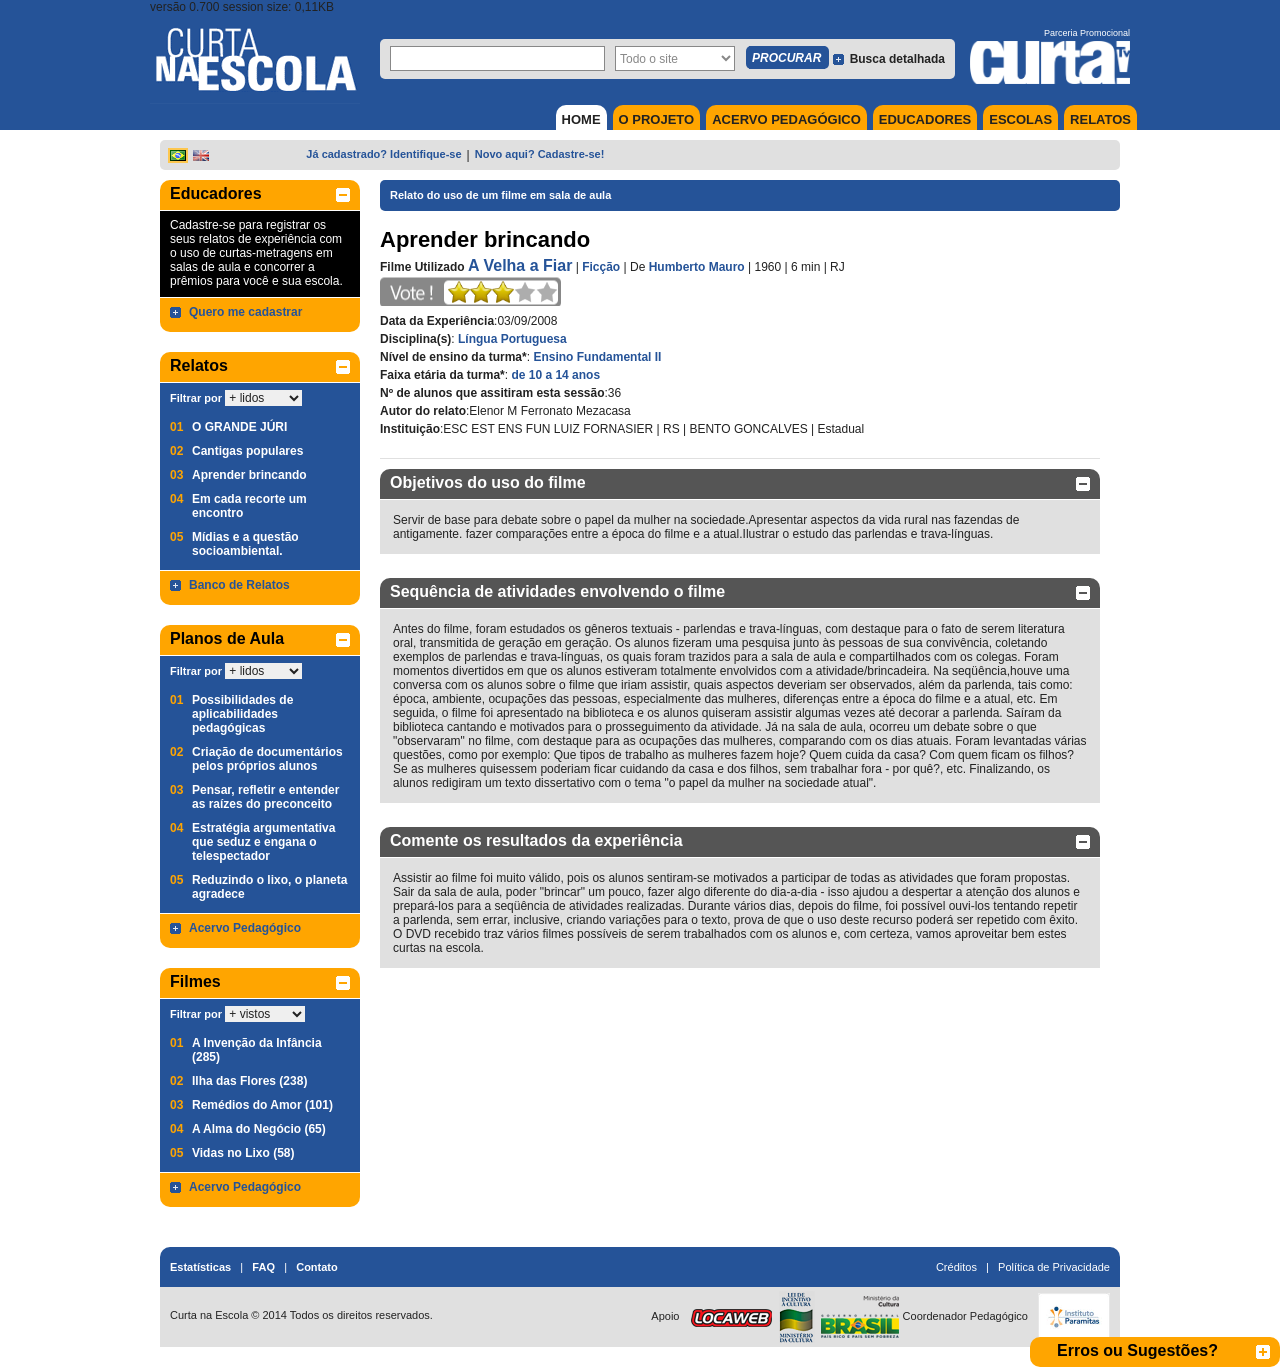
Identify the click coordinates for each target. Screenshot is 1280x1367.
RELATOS (1100, 119)
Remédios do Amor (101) (262, 1105)
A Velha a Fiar (520, 265)
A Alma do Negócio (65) (259, 1129)
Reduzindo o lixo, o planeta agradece (269, 887)
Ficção (601, 267)
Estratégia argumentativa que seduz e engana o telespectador (263, 842)
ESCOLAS (1020, 119)
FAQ (263, 1267)
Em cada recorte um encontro (249, 506)
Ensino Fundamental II (597, 357)
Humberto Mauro (697, 267)
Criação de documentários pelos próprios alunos (267, 759)
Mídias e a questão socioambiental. (245, 544)
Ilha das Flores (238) (249, 1081)
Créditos (956, 1267)
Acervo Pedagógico (245, 928)
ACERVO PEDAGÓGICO (786, 119)
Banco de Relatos (239, 585)
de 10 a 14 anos (555, 375)
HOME (581, 119)
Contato (317, 1267)
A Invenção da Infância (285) (257, 1050)
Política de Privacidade (1054, 1267)
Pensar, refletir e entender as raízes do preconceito (265, 797)
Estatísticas (200, 1267)
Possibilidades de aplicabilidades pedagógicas (242, 714)
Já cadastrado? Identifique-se (383, 154)
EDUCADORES (925, 119)
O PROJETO (657, 119)
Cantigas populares (247, 451)
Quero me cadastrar (245, 312)
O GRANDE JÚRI (239, 427)
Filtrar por (196, 398)
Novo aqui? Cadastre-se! (540, 154)
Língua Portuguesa (512, 339)
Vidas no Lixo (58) (243, 1153)
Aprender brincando (249, 475)
